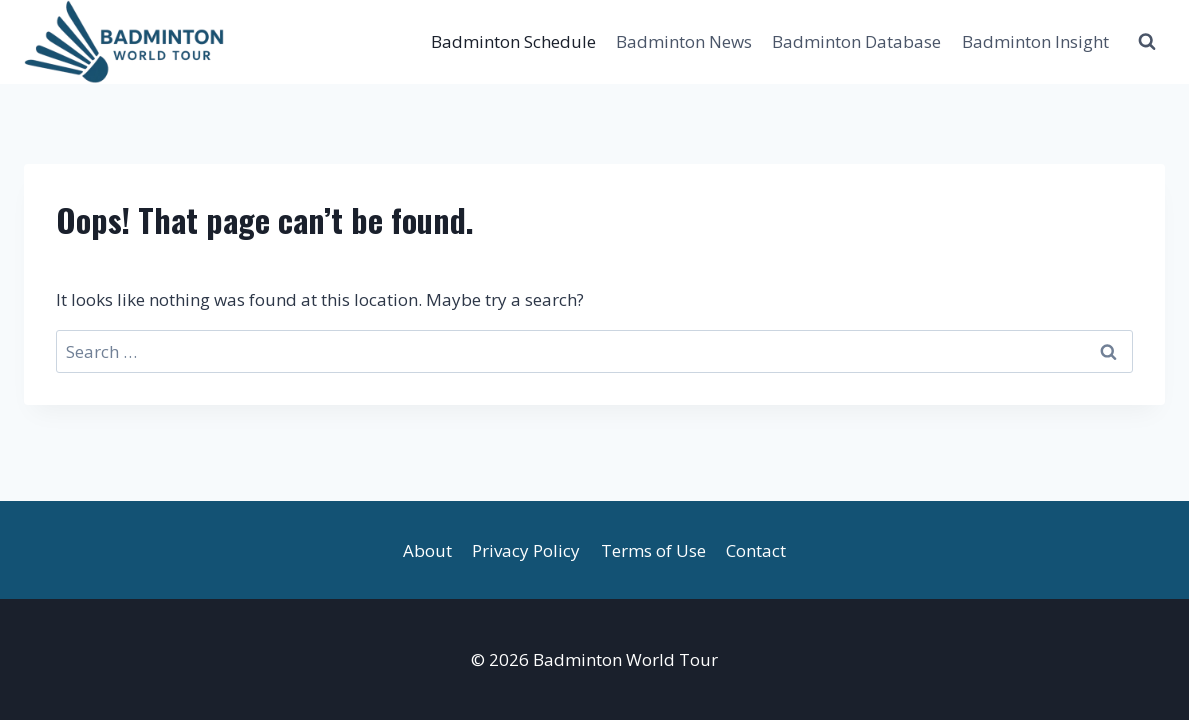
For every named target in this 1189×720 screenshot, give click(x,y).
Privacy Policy (526, 550)
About (427, 550)
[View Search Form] (1147, 42)
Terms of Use (653, 550)
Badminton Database (856, 41)
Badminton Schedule (513, 41)
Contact (756, 550)
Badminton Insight (1035, 41)
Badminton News (684, 41)
